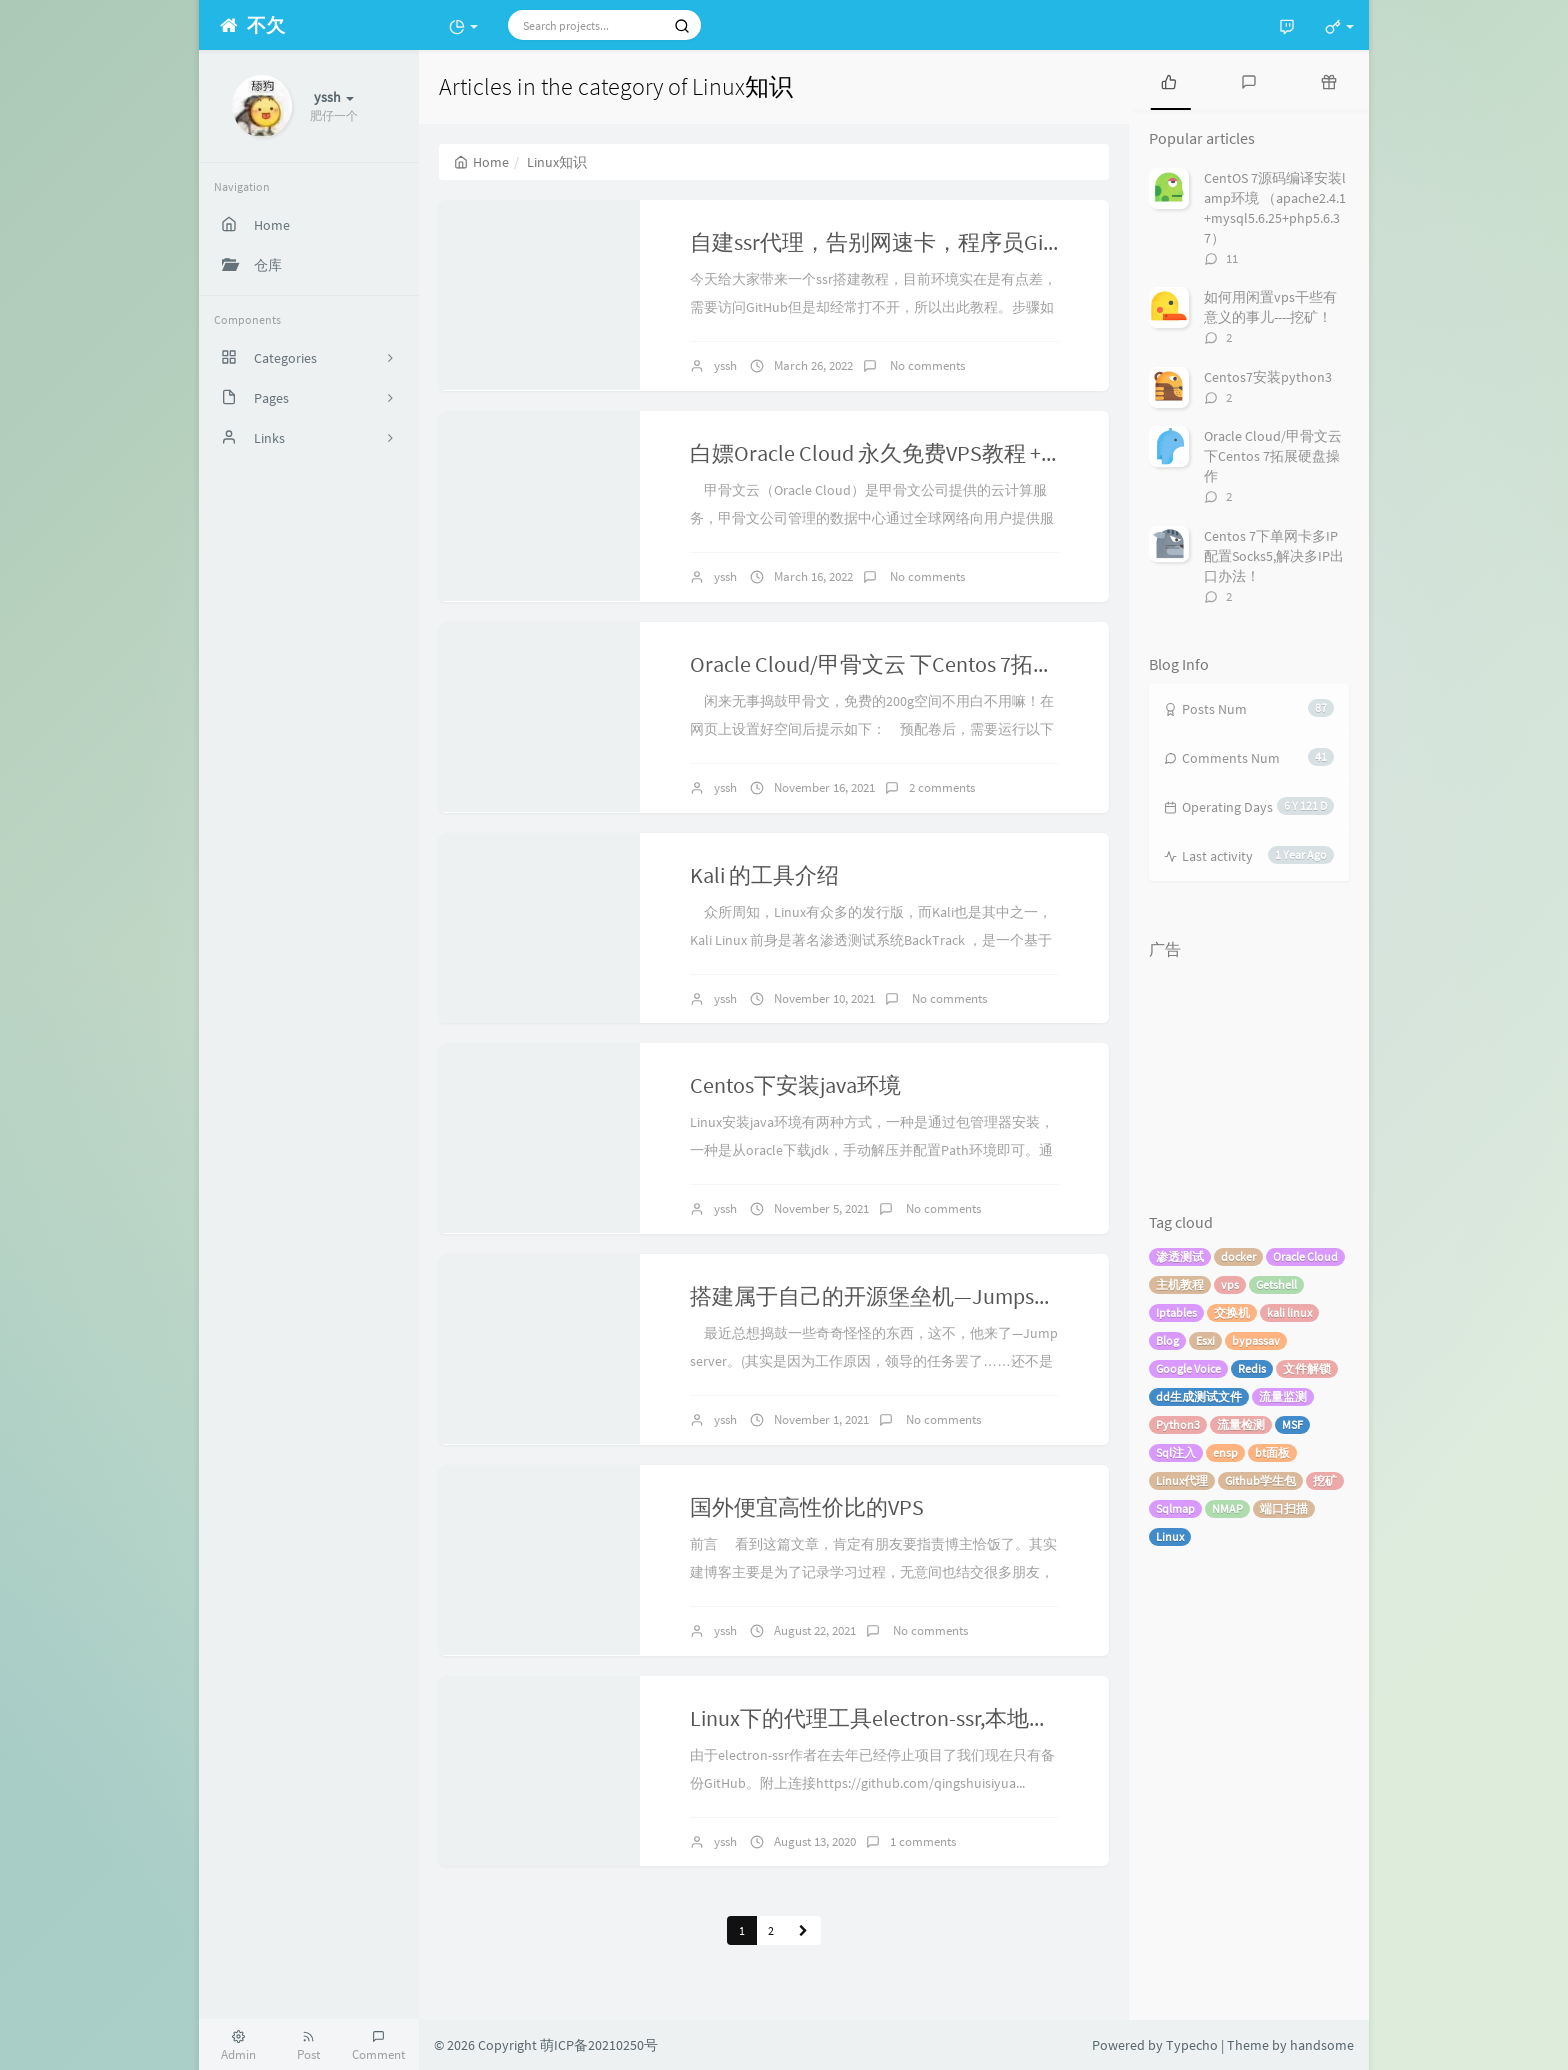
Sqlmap (1175, 1508)
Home (481, 162)
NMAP (1227, 1508)
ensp (1225, 1452)
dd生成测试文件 (1199, 1396)
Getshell (1276, 1284)
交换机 (1232, 1312)
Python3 (1178, 1424)
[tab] (1169, 80)
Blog (1167, 1340)
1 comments (923, 1841)
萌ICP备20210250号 (599, 2045)
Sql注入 (1176, 1452)
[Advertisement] (1249, 1069)
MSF (1292, 1424)
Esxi (1205, 1340)
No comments (926, 365)
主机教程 (1180, 1284)
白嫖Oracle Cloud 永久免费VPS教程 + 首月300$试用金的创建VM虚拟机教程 (1046, 453)
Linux (1170, 1536)
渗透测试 (1180, 1256)
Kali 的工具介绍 (764, 875)
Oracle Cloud (1305, 1256)
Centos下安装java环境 (795, 1085)
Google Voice (1188, 1368)
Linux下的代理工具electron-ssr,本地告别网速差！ (925, 1718)
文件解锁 (1307, 1368)
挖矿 (1325, 1480)
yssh (725, 365)
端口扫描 (1284, 1508)
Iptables (1176, 1312)
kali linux (1289, 1312)
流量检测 (1241, 1424)
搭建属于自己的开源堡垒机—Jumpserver (886, 1296)
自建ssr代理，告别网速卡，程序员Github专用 (910, 242)
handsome (1322, 2045)
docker (1238, 1256)
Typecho (1192, 2045)
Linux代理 (1182, 1480)
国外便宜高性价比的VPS (807, 1507)
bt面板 (1272, 1452)
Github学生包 (1260, 1480)
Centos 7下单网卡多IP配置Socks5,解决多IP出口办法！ (1274, 556)
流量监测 (1283, 1396)
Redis (1252, 1368)
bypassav (1256, 1340)
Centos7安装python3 (1268, 377)
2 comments (942, 787)
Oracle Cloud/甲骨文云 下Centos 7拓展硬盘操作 (916, 664)
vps (1230, 1284)
